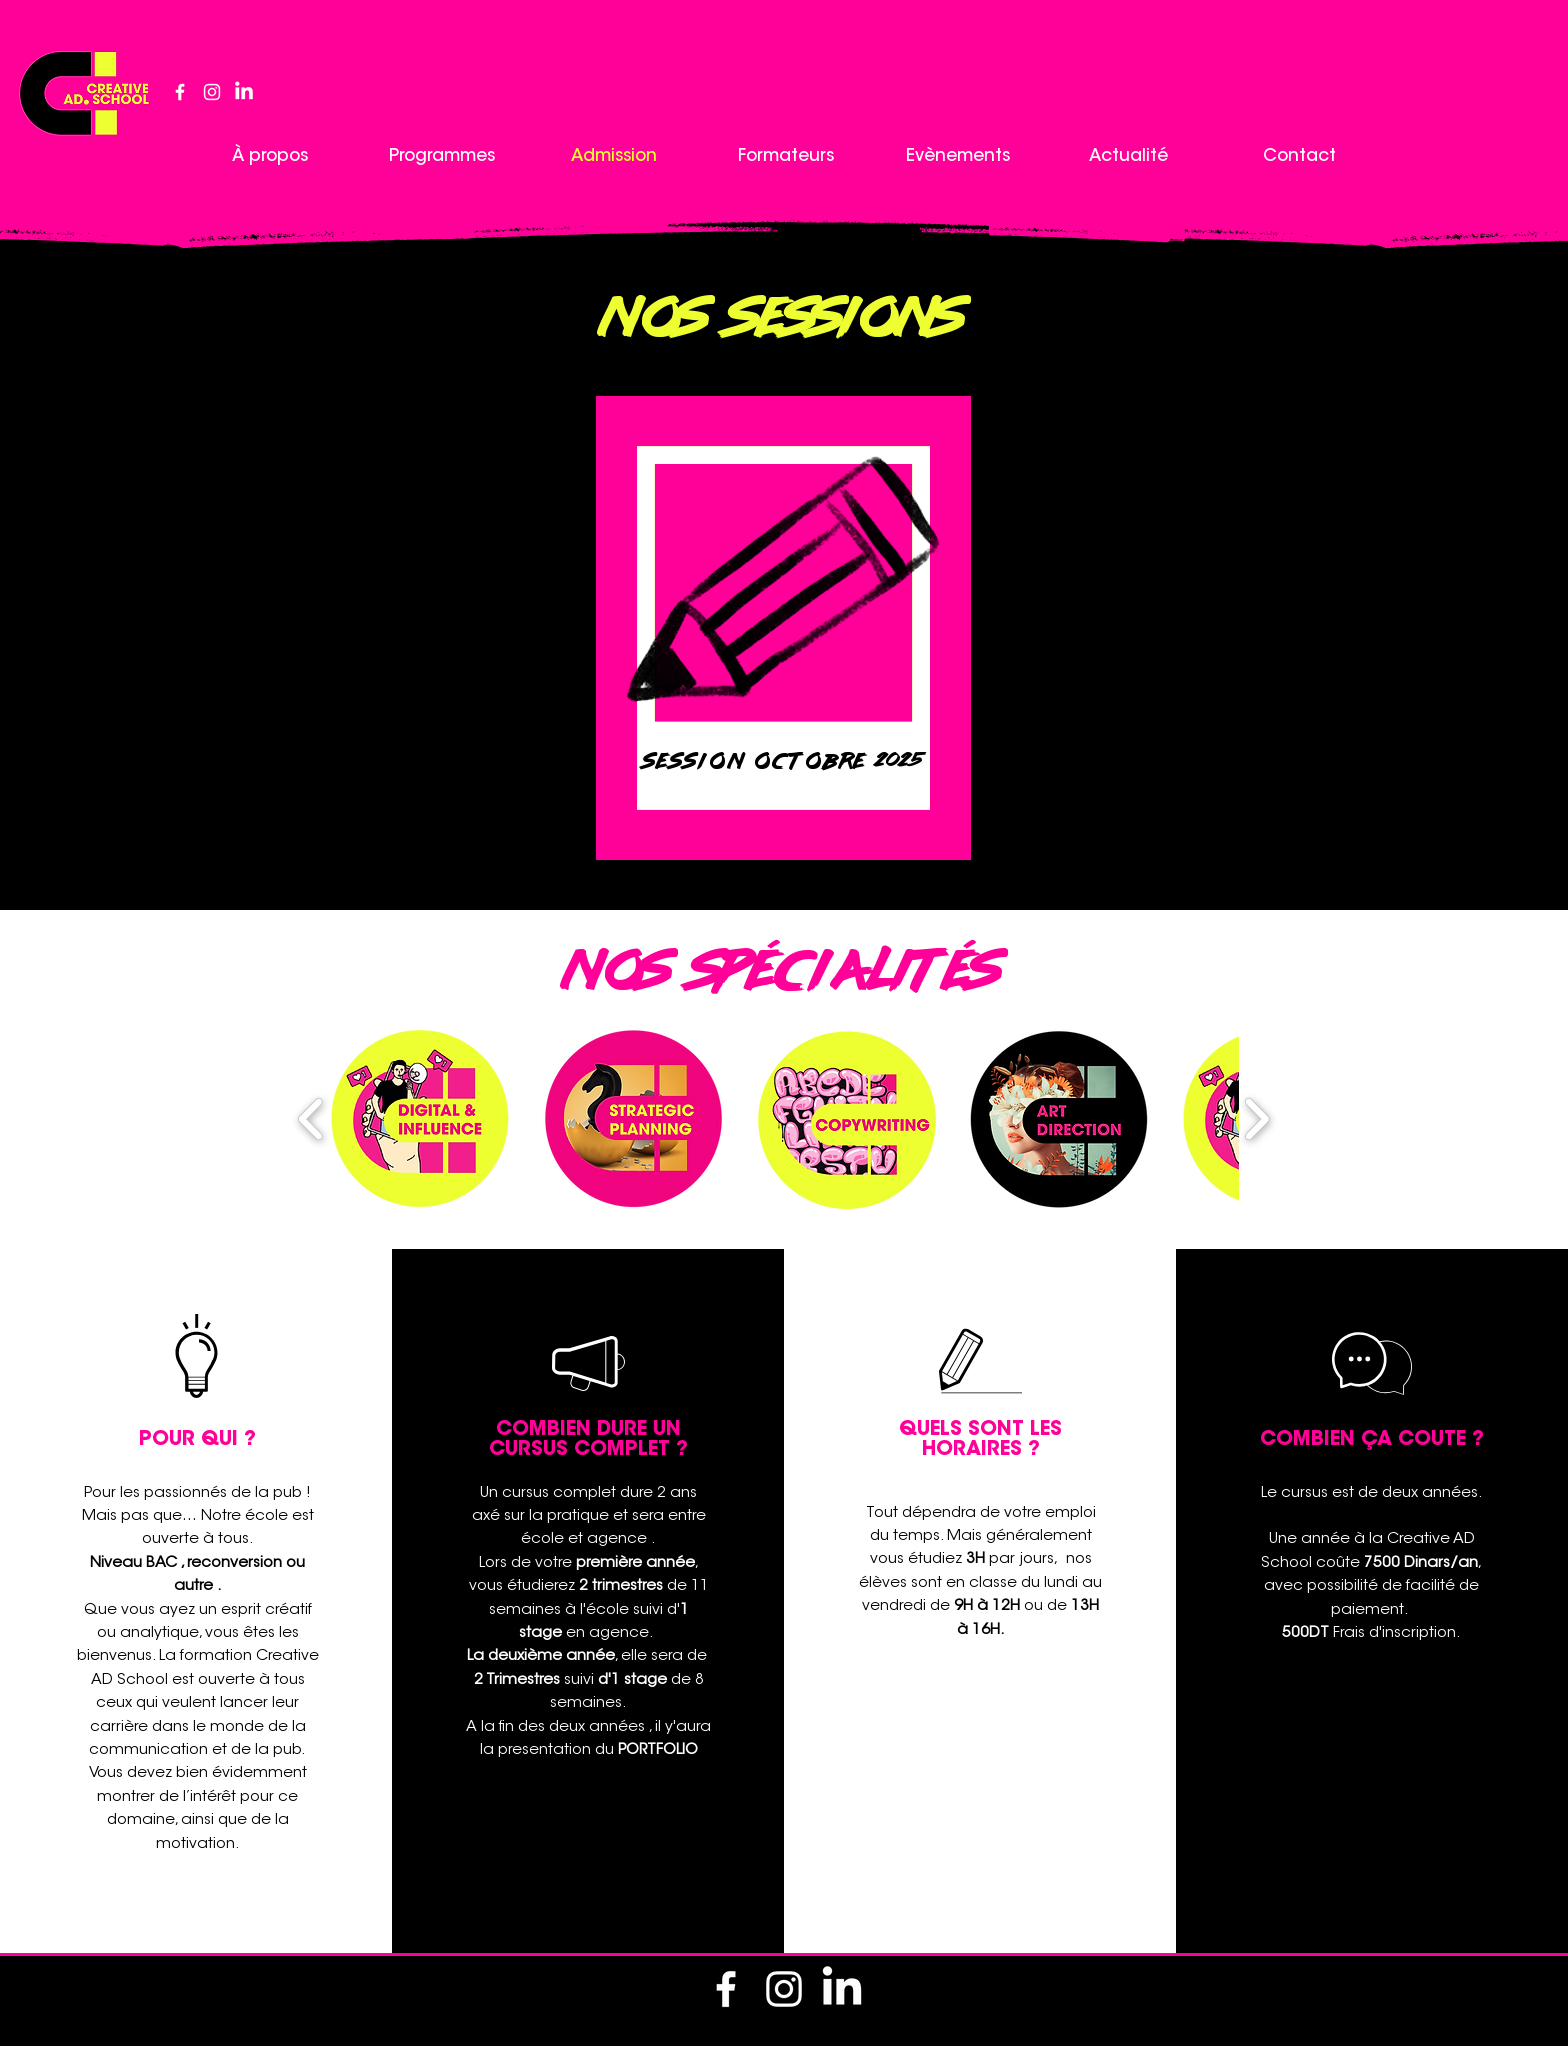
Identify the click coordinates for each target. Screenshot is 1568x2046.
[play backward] (311, 1119)
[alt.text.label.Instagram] (212, 92)
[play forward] (1256, 1119)
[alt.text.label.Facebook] (180, 92)
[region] (783, 601)
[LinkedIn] (244, 92)
